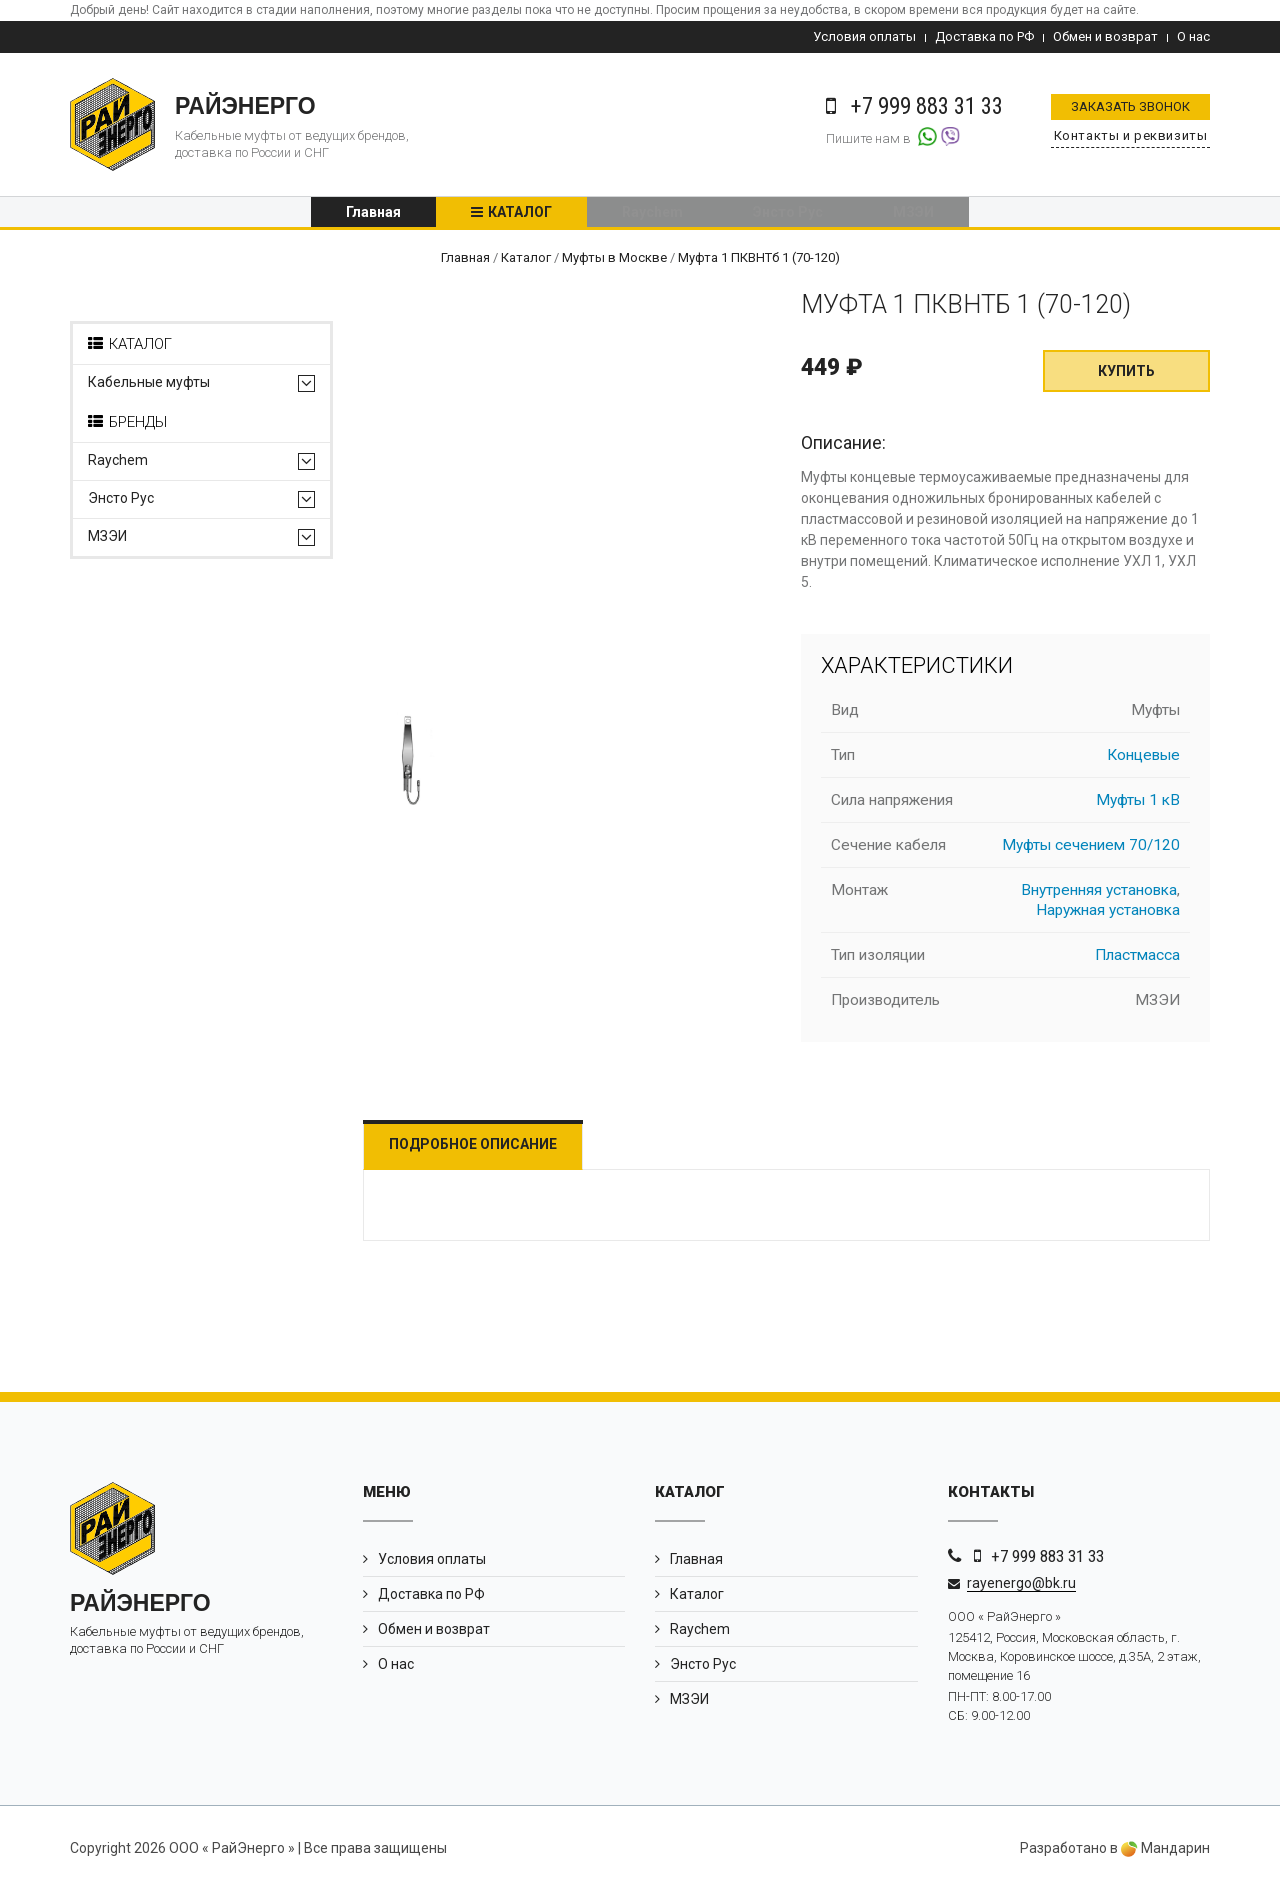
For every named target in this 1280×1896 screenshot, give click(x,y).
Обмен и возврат (1105, 36)
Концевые (1143, 761)
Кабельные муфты (149, 388)
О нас (1193, 36)
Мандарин (1165, 1854)
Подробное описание (483, 1150)
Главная (373, 215)
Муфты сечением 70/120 (1091, 851)
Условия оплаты (864, 36)
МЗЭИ (913, 215)
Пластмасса (1137, 961)
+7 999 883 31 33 (1047, 1562)
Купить (1126, 377)
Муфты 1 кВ (1138, 806)
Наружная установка (1108, 916)
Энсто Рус (788, 215)
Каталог (520, 215)
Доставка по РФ (984, 36)
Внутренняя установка (1099, 896)
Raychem (652, 215)
